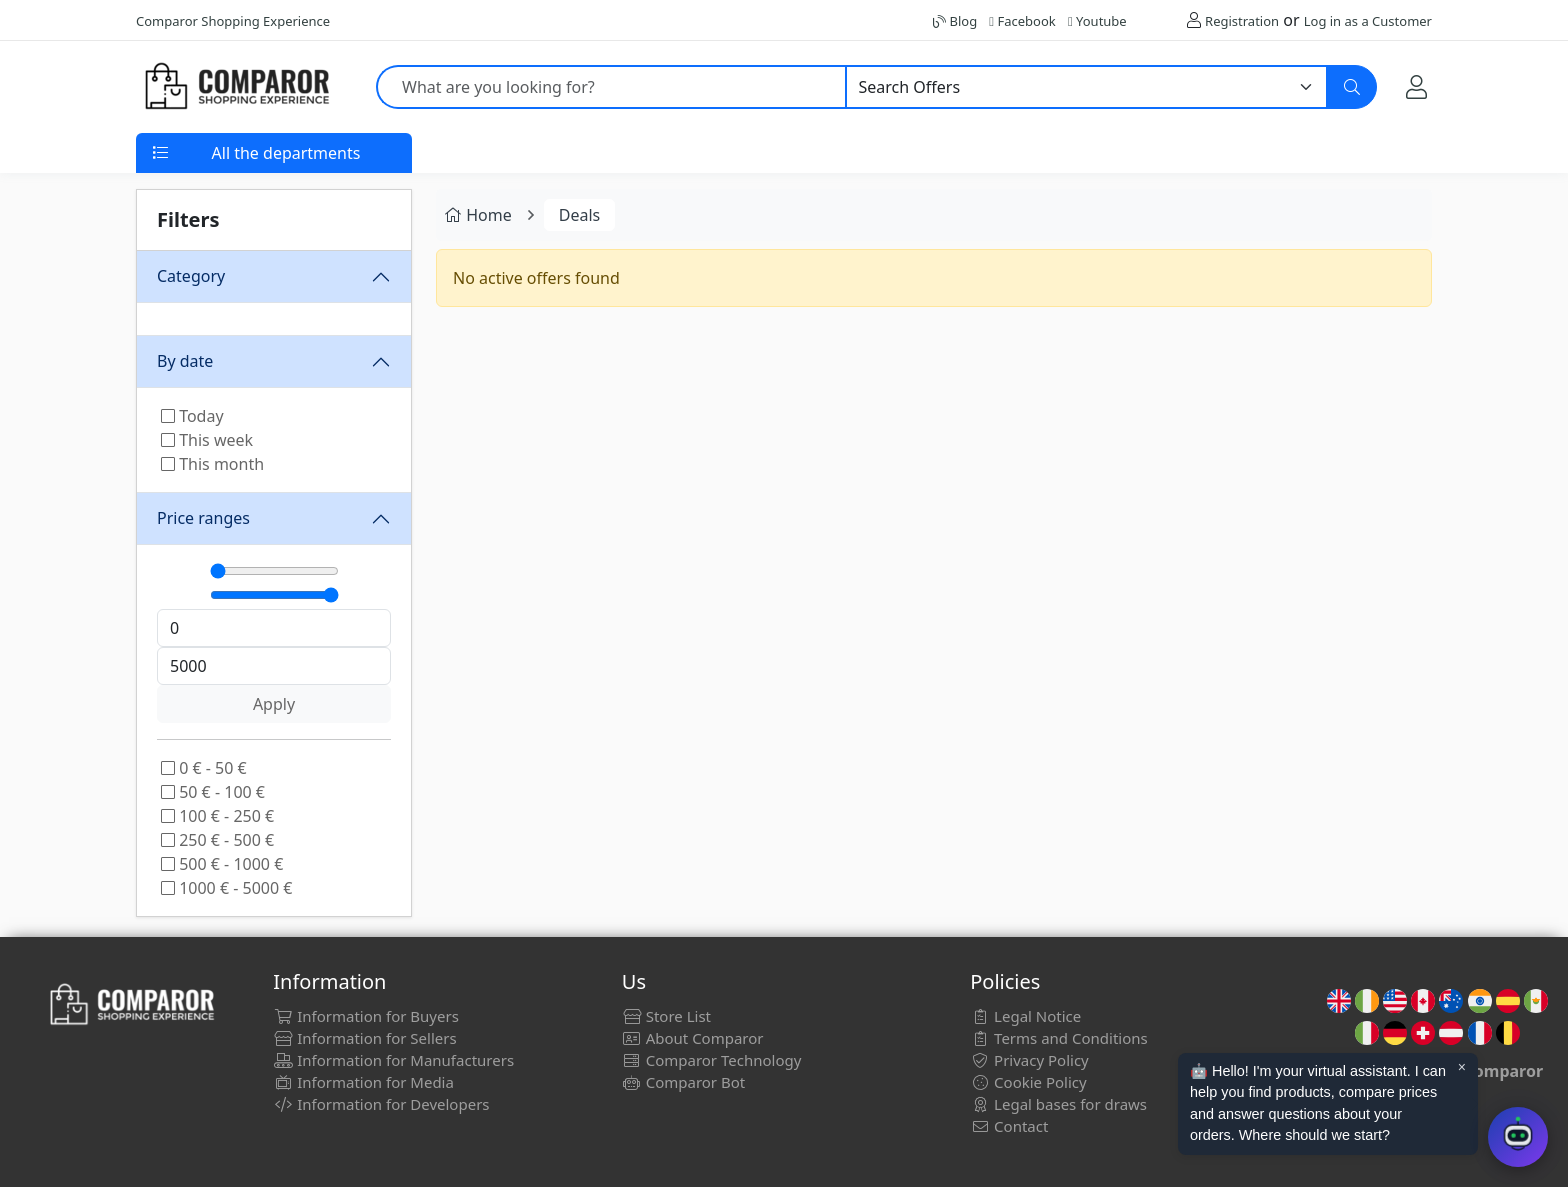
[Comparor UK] (236, 87)
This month (212, 464)
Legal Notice (1025, 1016)
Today (192, 416)
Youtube (1097, 21)
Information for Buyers (366, 1016)
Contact (1009, 1126)
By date (185, 361)
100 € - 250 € (217, 816)
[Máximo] (274, 595)
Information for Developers (381, 1104)
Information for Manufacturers (393, 1060)
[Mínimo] (274, 571)
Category (191, 276)
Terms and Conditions (1059, 1038)
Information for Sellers (364, 1038)
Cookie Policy (1028, 1082)
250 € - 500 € (217, 840)
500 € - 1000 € (222, 864)
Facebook (1022, 21)
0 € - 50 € (204, 768)
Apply (274, 704)
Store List (666, 1016)
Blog (955, 21)
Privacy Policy (1029, 1060)
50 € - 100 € (213, 792)
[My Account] (1416, 86)
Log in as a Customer (1368, 21)
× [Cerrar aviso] (1462, 1067)
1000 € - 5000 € (226, 888)
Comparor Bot (683, 1082)
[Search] (1352, 87)
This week (207, 440)
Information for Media (363, 1082)
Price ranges (203, 518)
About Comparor (693, 1038)
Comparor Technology (712, 1060)
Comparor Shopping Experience (233, 21)
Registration (1242, 21)
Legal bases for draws (1058, 1104)
